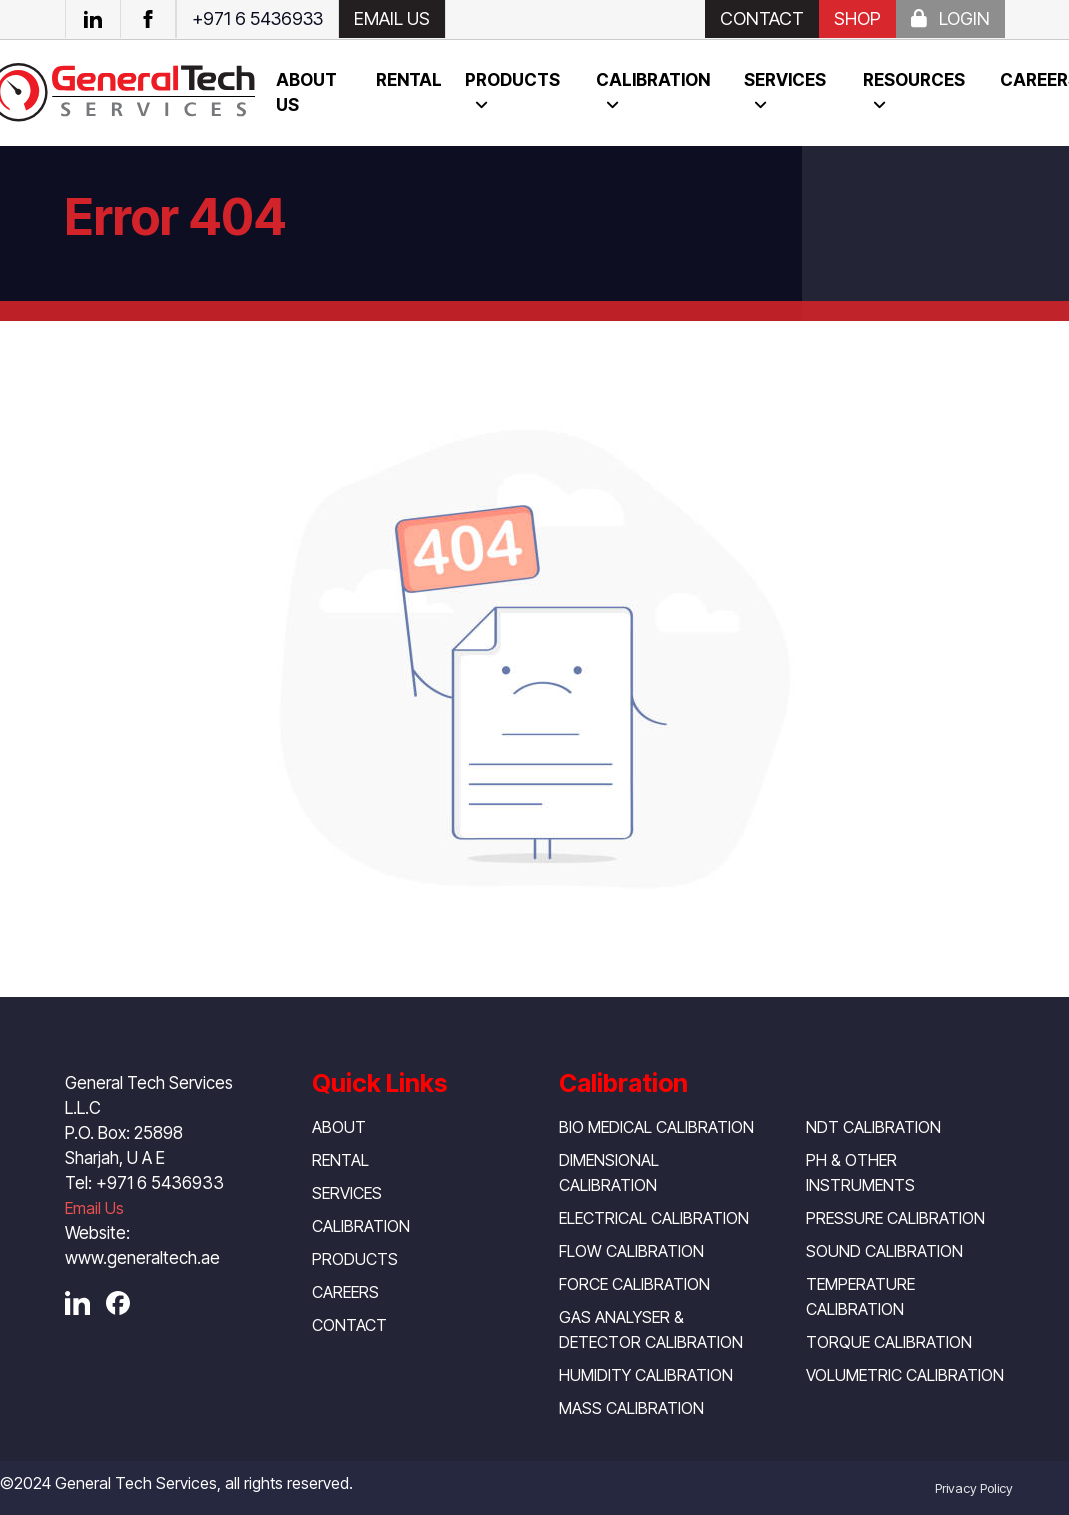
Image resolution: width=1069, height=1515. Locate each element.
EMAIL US (392, 18)
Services (785, 80)
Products (512, 80)
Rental (409, 80)
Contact (762, 18)
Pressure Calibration (895, 1218)
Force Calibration (634, 1284)
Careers (345, 1292)
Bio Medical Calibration (656, 1127)
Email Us (94, 1208)
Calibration (653, 80)
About (339, 1127)
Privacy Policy (974, 1488)
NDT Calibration (873, 1127)
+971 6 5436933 (257, 18)
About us (306, 92)
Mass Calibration (631, 1408)
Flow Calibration (631, 1251)
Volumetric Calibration (905, 1375)
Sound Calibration (884, 1251)
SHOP (857, 18)
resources (914, 80)
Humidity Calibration (646, 1375)
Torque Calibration (889, 1342)
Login (950, 18)
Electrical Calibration (654, 1218)
